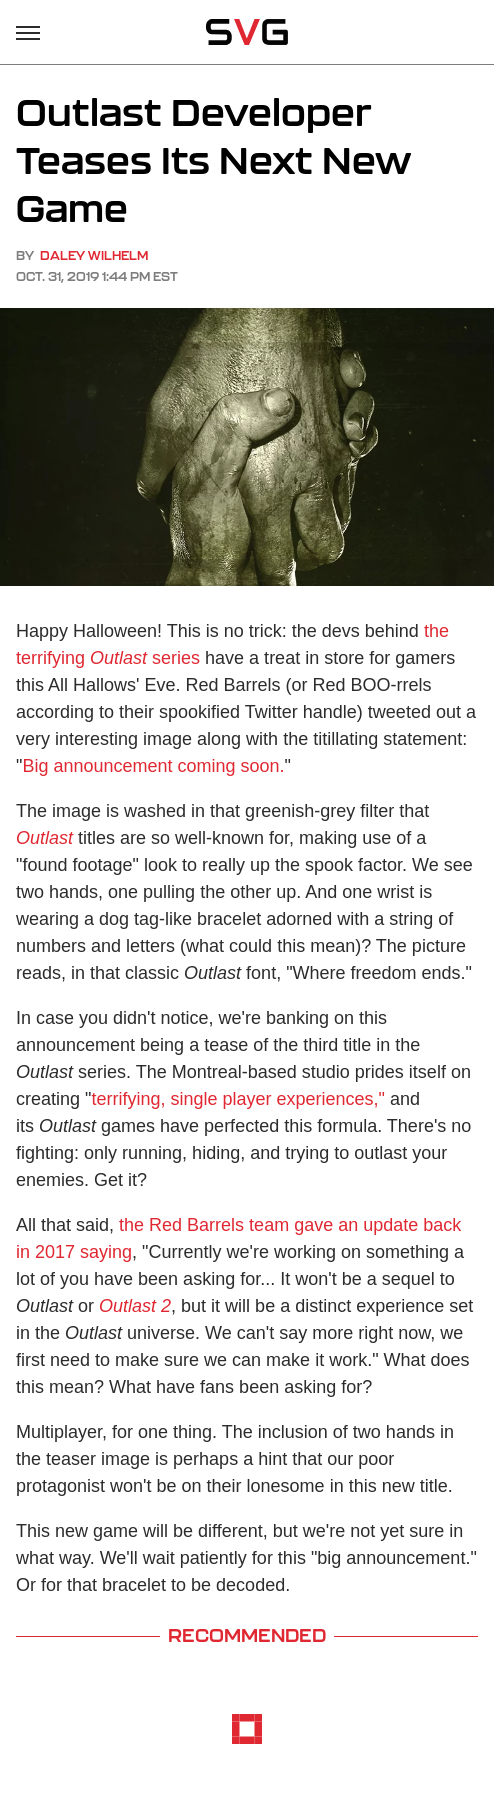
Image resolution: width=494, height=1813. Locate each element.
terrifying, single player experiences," (238, 1099)
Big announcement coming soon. (153, 766)
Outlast (44, 838)
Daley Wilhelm (94, 255)
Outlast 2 (135, 1306)
